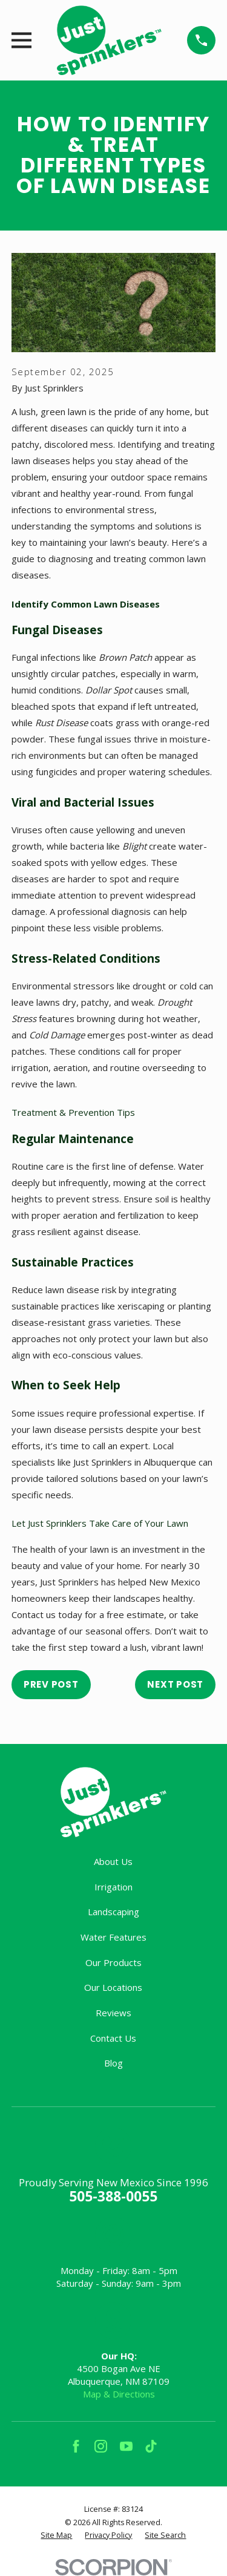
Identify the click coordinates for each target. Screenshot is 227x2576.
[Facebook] (76, 2446)
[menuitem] (56, 2535)
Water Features (113, 1937)
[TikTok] (151, 2446)
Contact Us (113, 2038)
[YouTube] (126, 2446)
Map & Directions (119, 2394)
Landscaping (113, 1912)
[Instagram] (100, 2446)
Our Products (113, 1962)
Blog (113, 2063)
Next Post (175, 1684)
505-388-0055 (113, 2196)
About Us (113, 1861)
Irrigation (113, 1887)
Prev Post (51, 1684)
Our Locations (113, 1987)
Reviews (113, 2013)
